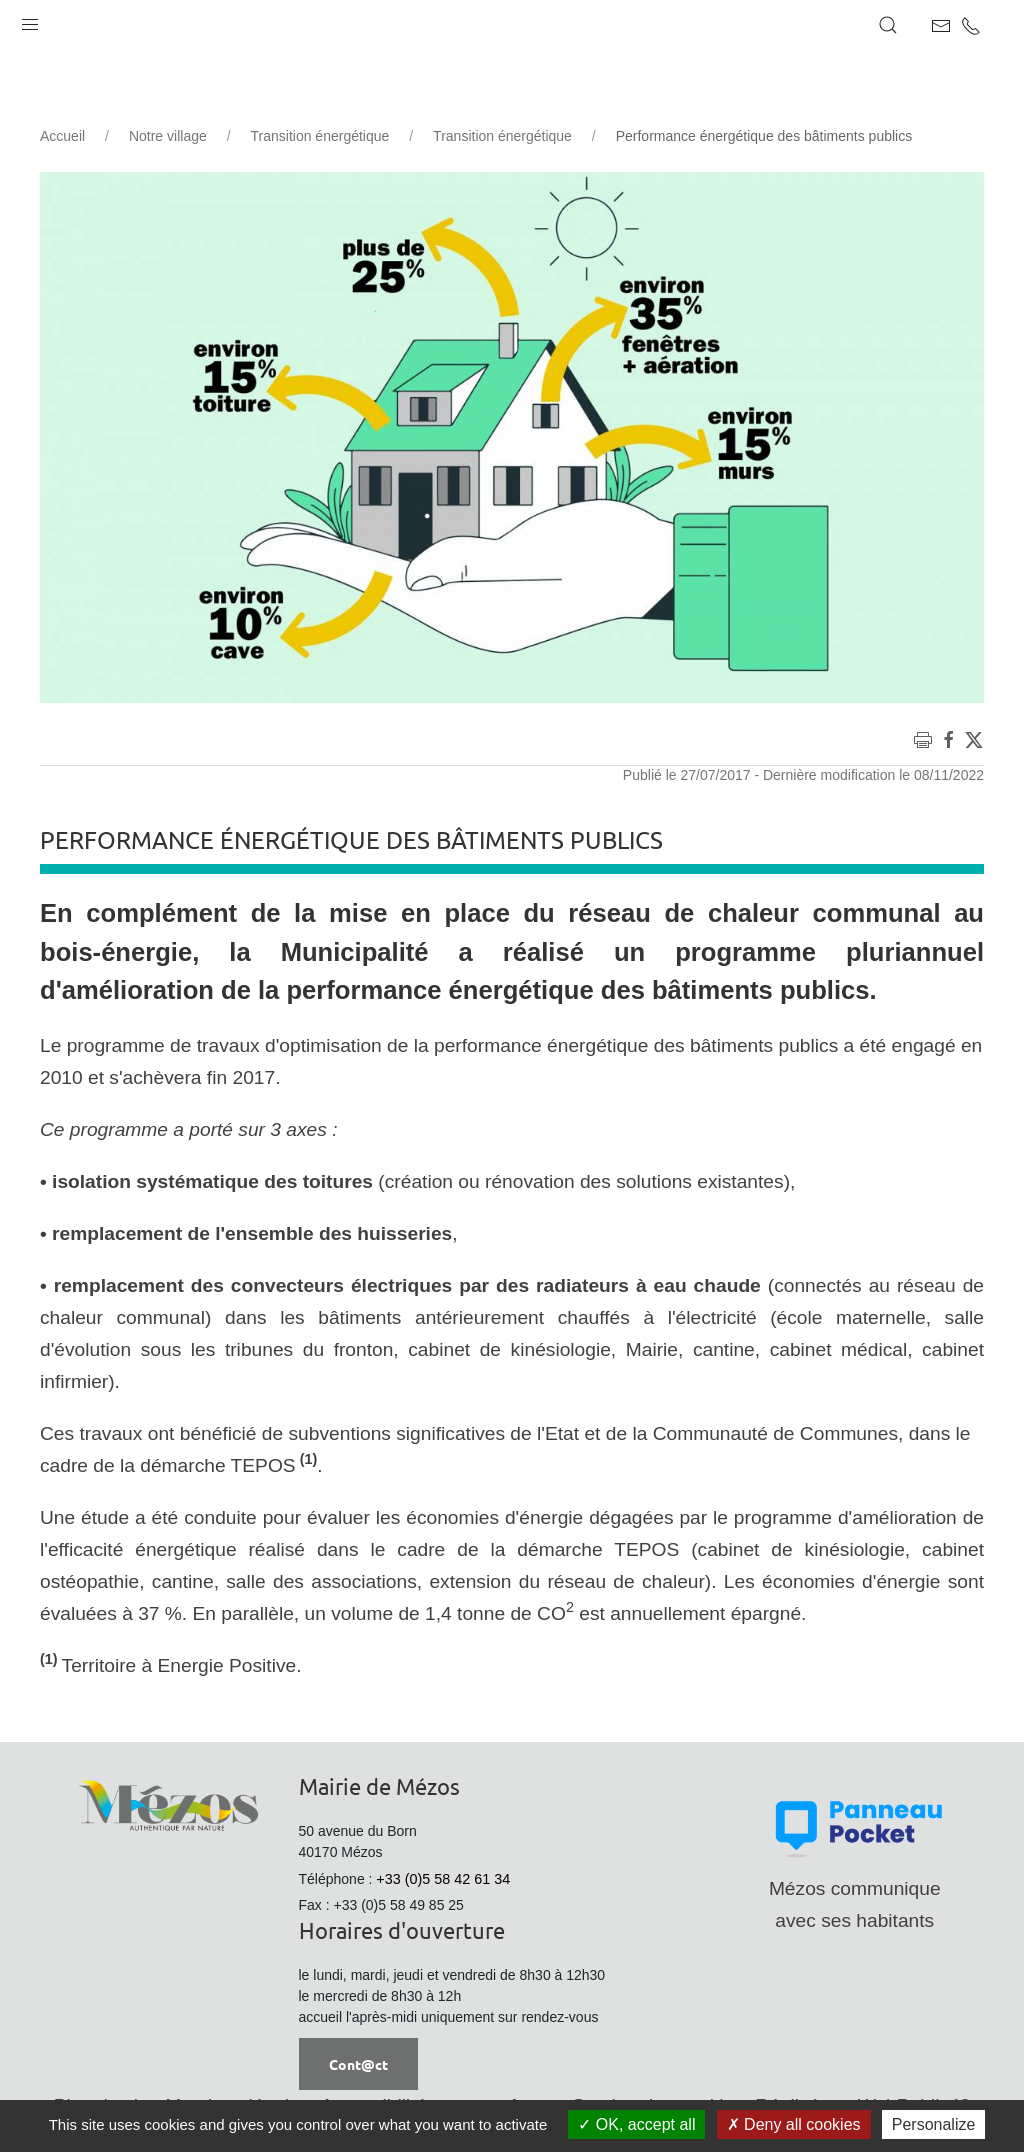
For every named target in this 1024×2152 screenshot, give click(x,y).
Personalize (934, 2124)
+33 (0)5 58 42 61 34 (443, 1879)
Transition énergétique (320, 136)
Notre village (168, 136)
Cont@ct (358, 2064)
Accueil (62, 136)
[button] (30, 20)
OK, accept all (636, 2124)
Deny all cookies (794, 2124)
